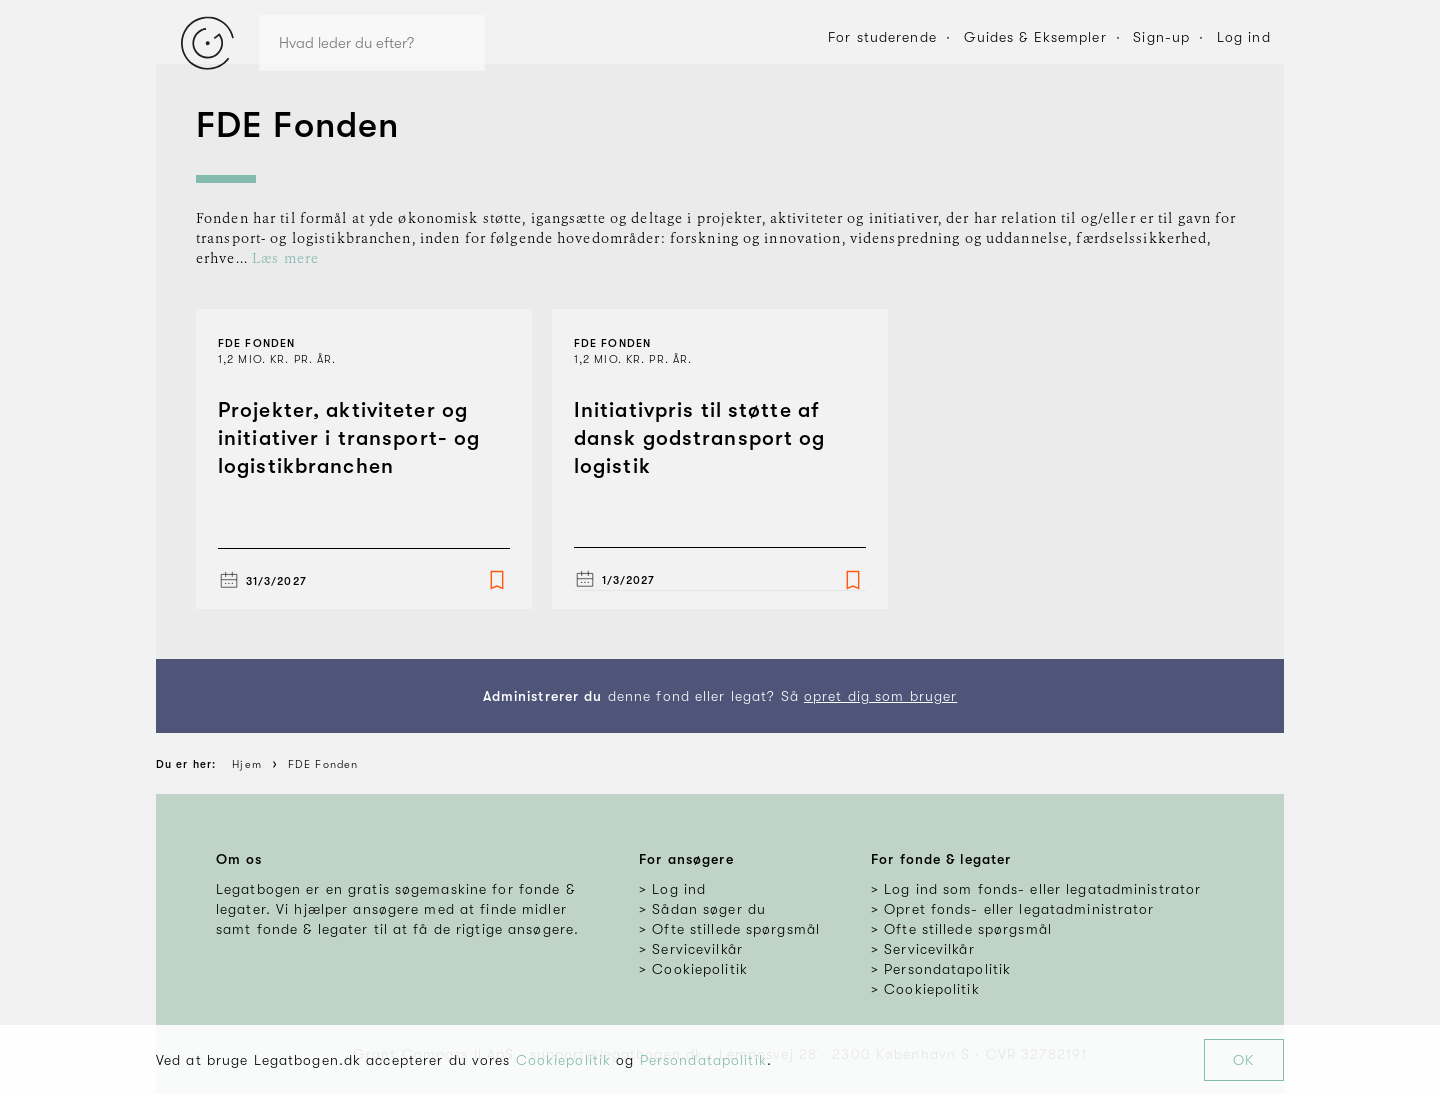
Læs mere (285, 259)
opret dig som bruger (880, 696)
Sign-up (1161, 37)
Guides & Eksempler (1035, 37)
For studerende (882, 37)
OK (1243, 1060)
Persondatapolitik (703, 1060)
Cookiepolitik (564, 1060)
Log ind (1244, 37)
